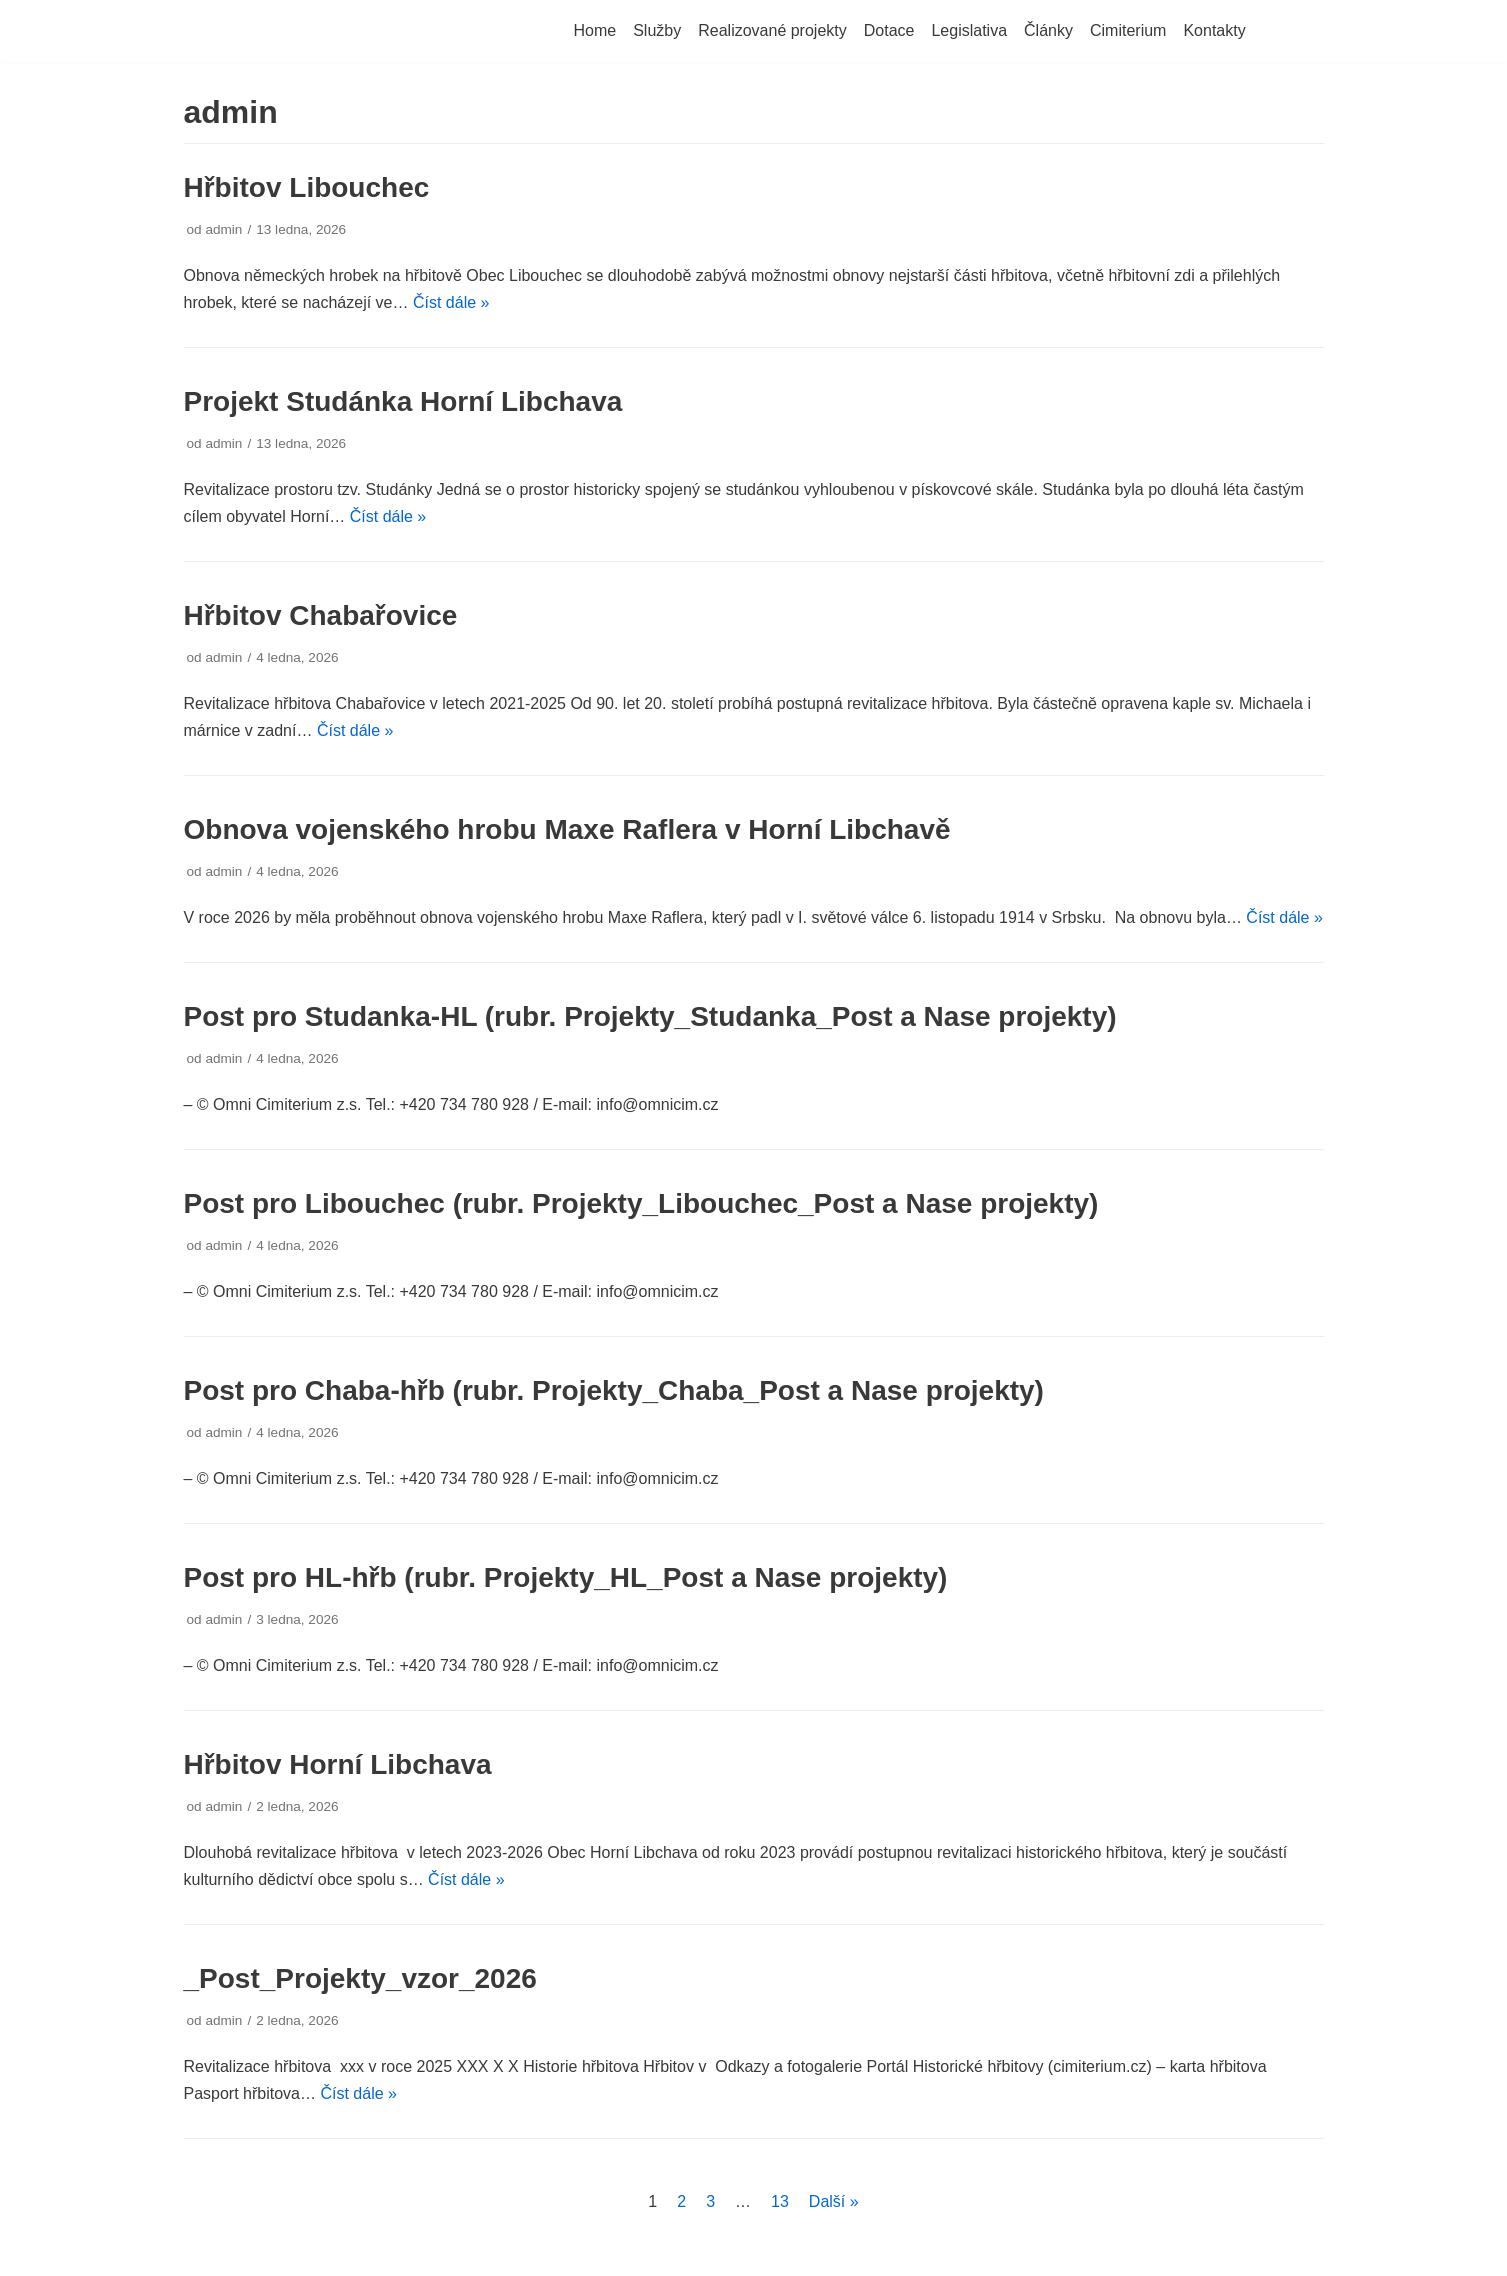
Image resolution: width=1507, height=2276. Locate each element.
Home (595, 30)
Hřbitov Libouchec (307, 187)
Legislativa (969, 30)
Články (1048, 30)
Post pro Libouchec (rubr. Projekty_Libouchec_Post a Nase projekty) (641, 1203)
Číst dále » (451, 302)
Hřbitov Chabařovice (321, 615)
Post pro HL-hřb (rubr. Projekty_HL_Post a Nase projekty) (566, 1577)
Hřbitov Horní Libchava (338, 1764)
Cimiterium (1128, 30)
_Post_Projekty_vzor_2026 (360, 1978)
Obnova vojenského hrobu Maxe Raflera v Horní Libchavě (567, 829)
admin (223, 229)
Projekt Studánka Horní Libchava (403, 401)
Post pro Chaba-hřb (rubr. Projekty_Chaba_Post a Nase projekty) (614, 1390)
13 (780, 2201)
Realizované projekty (772, 30)
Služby (657, 30)
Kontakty (1214, 30)
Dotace (889, 30)
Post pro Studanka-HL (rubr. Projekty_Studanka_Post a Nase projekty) (650, 1016)
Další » (834, 2201)
